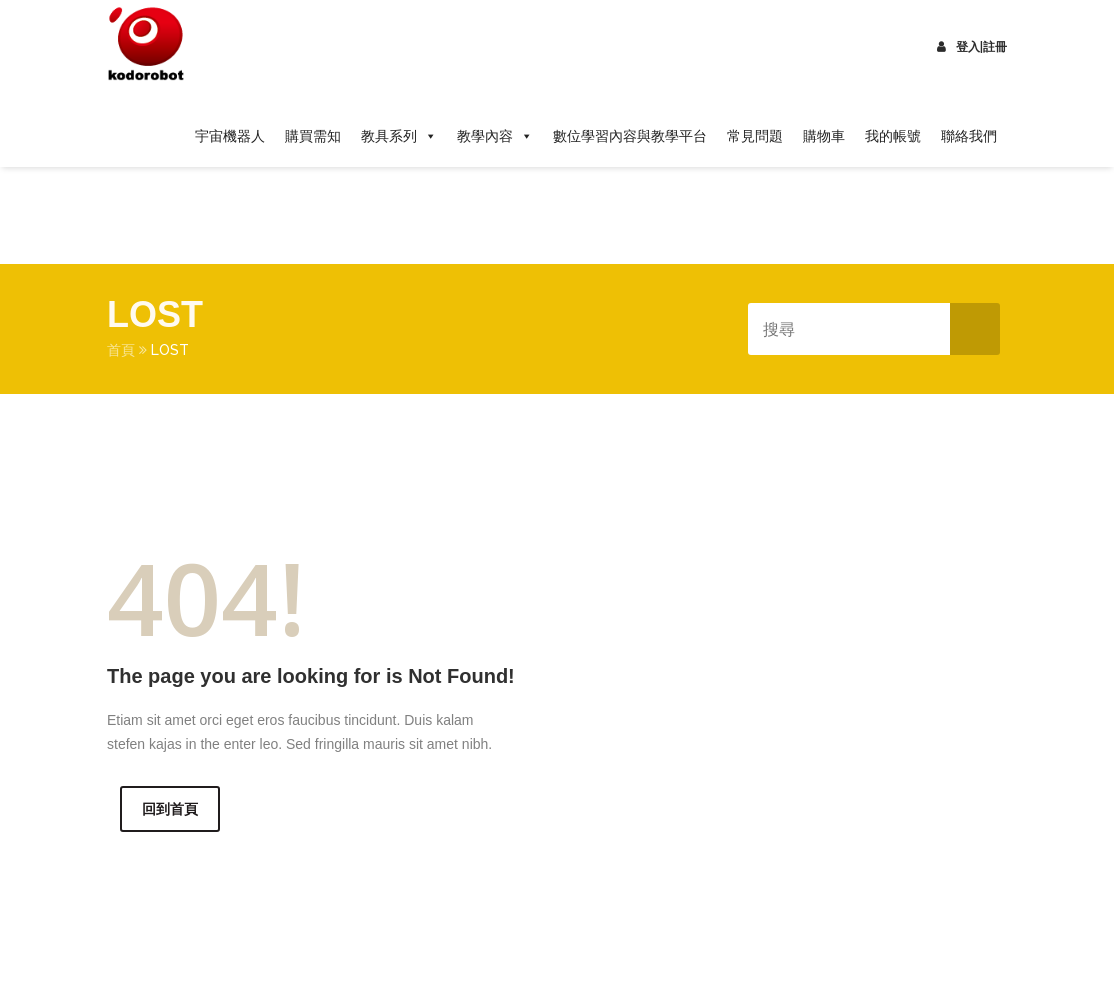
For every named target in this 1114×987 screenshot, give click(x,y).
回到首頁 (170, 809)
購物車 (824, 136)
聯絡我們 (969, 136)
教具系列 (399, 136)
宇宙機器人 (230, 136)
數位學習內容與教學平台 (630, 136)
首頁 (121, 350)
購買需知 (313, 136)
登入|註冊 (972, 47)
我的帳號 (893, 136)
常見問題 (755, 136)
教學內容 (495, 136)
